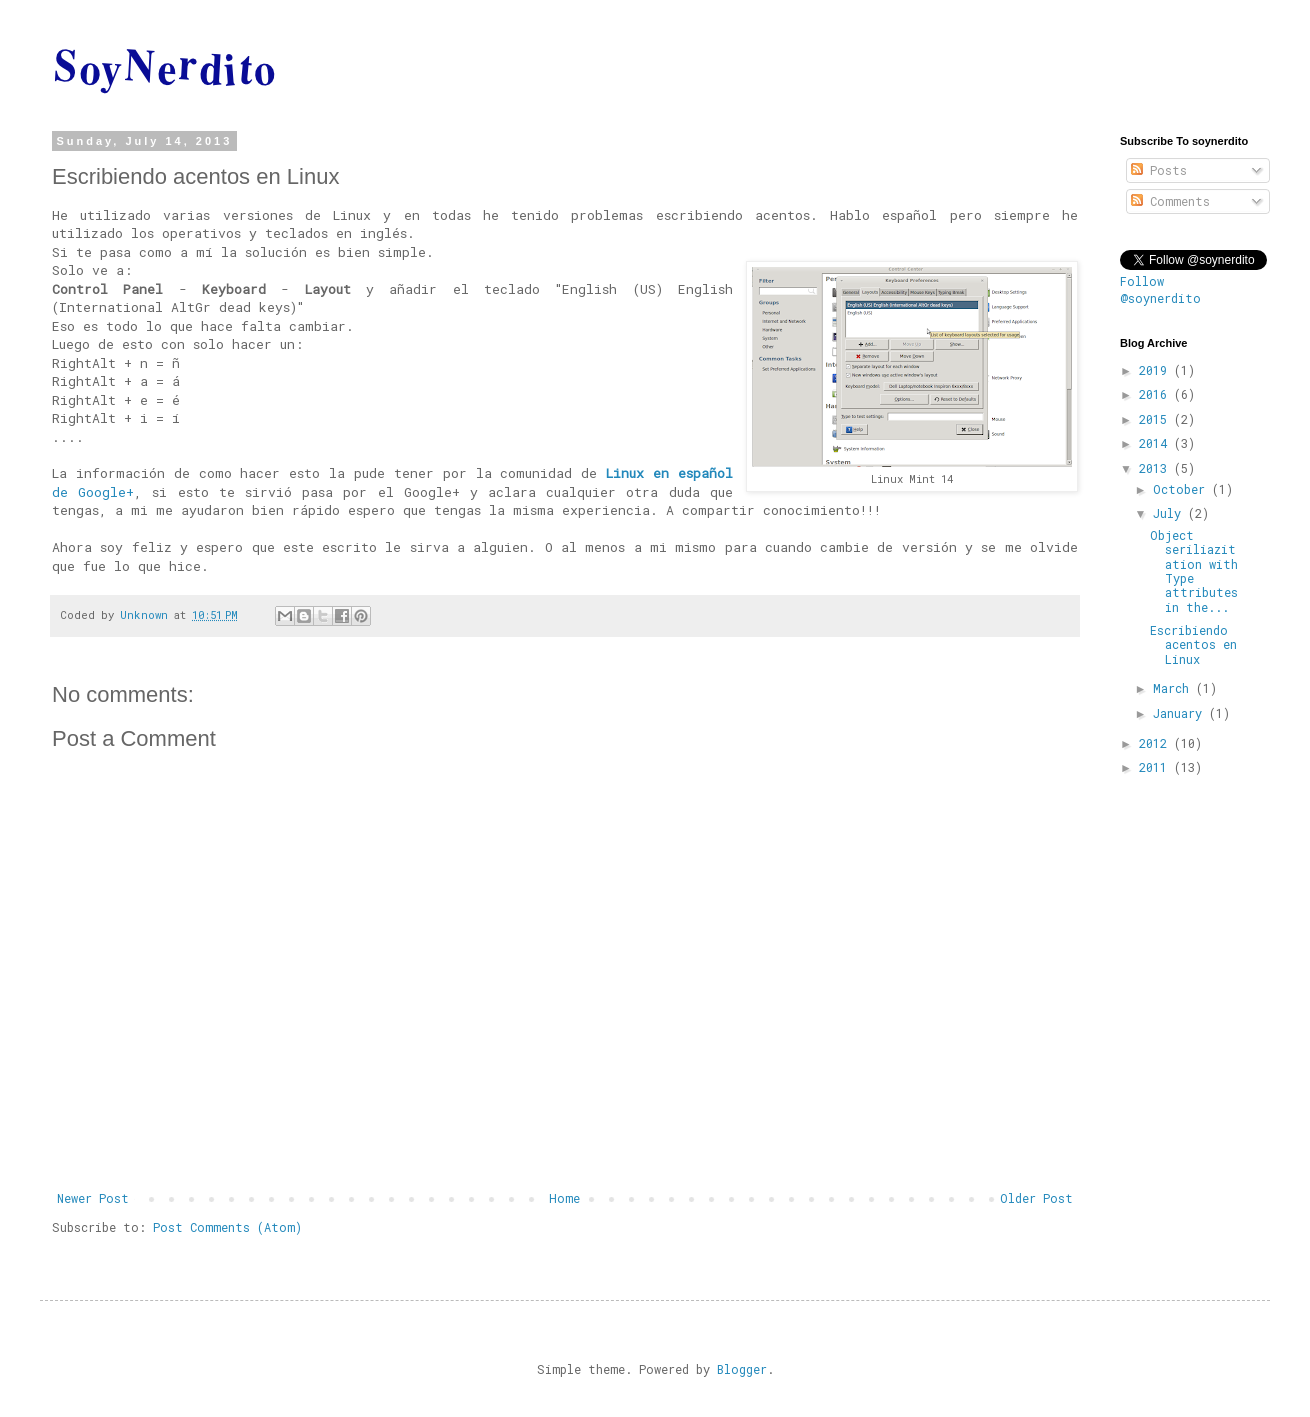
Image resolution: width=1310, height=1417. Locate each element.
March (1174, 688)
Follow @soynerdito (1160, 289)
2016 (1156, 394)
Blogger (742, 1369)
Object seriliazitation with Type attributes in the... (1194, 571)
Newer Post (93, 1198)
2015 (1156, 419)
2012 (1156, 743)
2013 (1156, 468)
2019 (1156, 370)
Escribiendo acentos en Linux (1193, 644)
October (1182, 489)
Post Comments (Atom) (227, 1227)
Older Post (1036, 1198)
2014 (1156, 443)
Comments (1170, 201)
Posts (1159, 170)
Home (564, 1198)
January (1181, 713)
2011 (1156, 767)
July (1170, 513)
